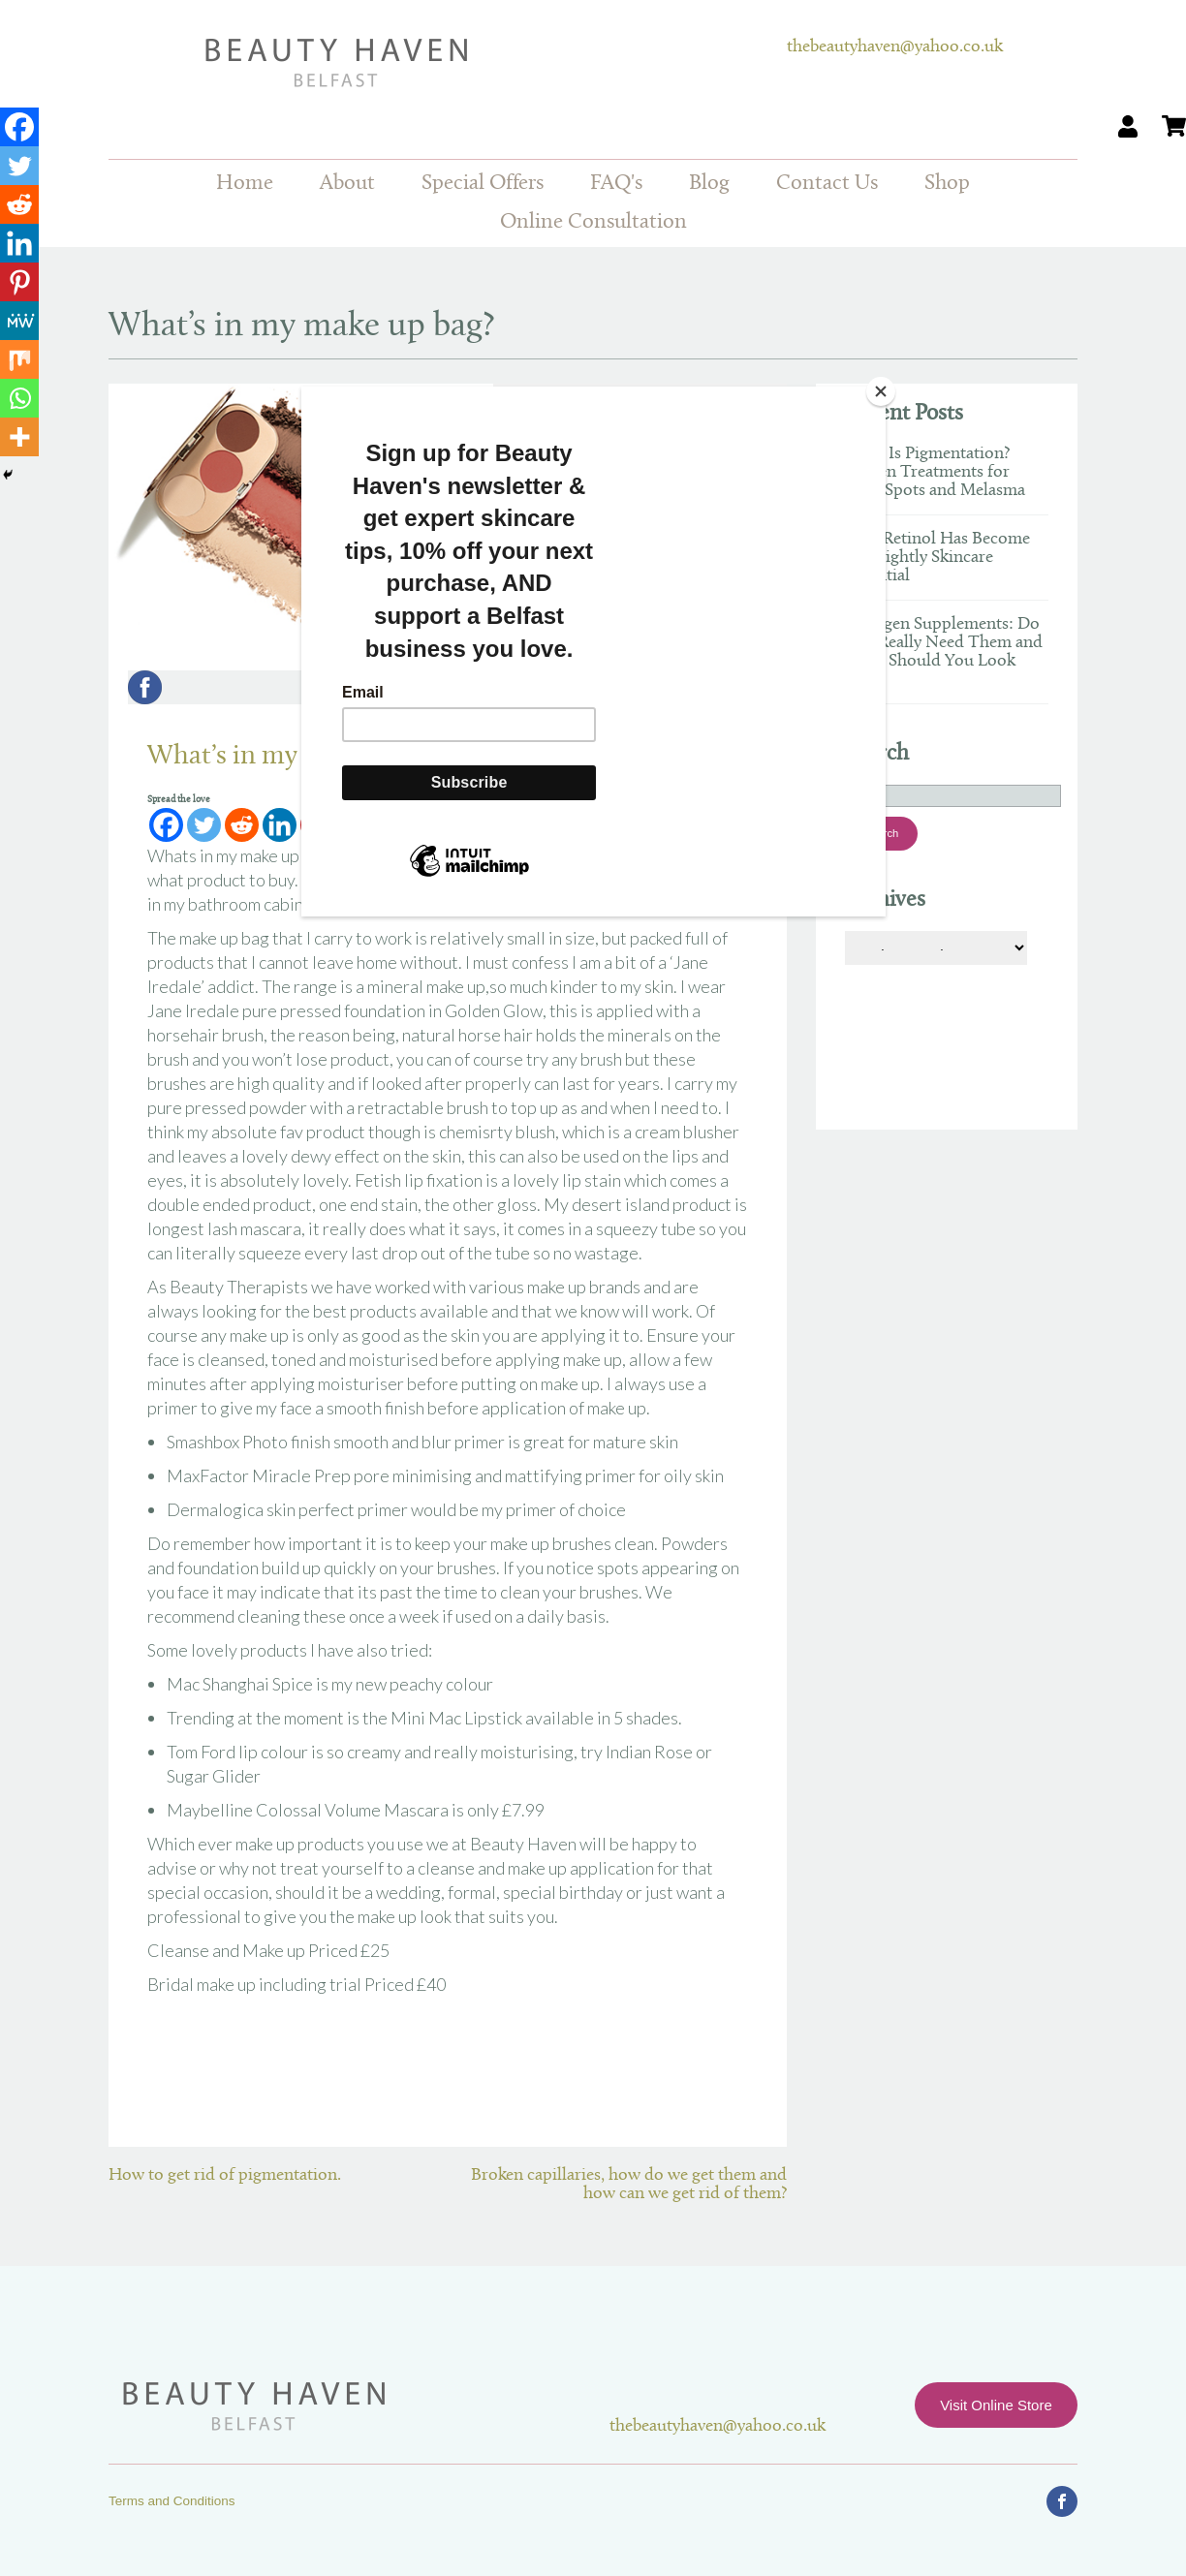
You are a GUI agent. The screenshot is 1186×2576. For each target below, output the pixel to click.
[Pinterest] (19, 282)
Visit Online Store (996, 2405)
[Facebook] (19, 127)
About (347, 183)
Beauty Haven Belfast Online (447, 63)
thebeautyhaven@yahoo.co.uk (895, 47)
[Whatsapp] (19, 398)
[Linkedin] (19, 243)
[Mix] (19, 359)
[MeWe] (19, 320)
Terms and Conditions (172, 2501)
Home (244, 183)
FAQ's (616, 183)
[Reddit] (19, 204)
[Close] (880, 391)
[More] (19, 437)
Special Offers (482, 183)
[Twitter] (19, 165)
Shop (947, 183)
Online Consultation (593, 222)
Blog (709, 183)
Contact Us (827, 183)
